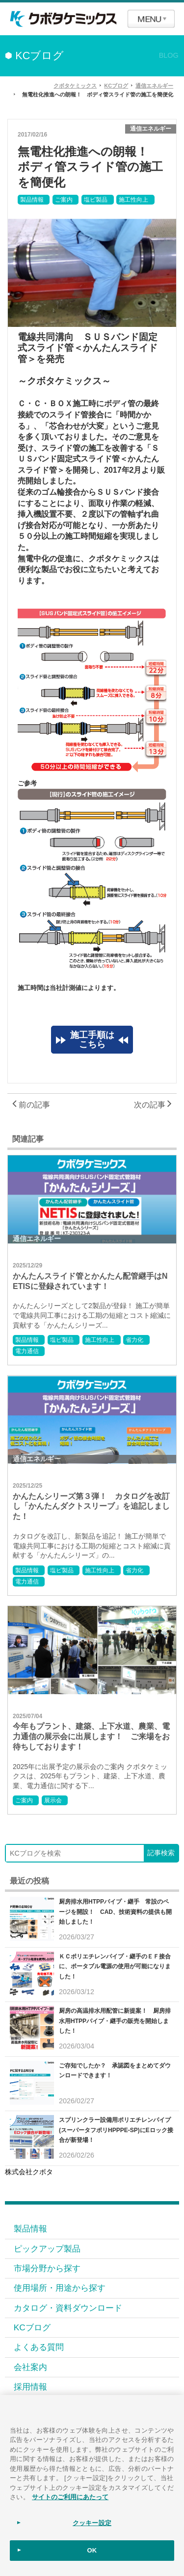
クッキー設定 (92, 2523)
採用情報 (30, 2387)
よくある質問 (39, 2347)
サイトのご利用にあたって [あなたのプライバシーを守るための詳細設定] (70, 2497)
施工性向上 (133, 199)
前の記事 (31, 1105)
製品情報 (32, 199)
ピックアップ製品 (47, 2249)
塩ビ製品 (95, 199)
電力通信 (27, 1351)
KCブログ (32, 2327)
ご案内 (64, 199)
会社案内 (30, 2367)
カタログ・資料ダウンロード (68, 2308)
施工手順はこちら (92, 1040)
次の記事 (153, 1105)
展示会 (53, 1800)
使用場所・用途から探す (59, 2288)
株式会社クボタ (29, 2172)
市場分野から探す (47, 2268)
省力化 (134, 1339)
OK (92, 2550)
